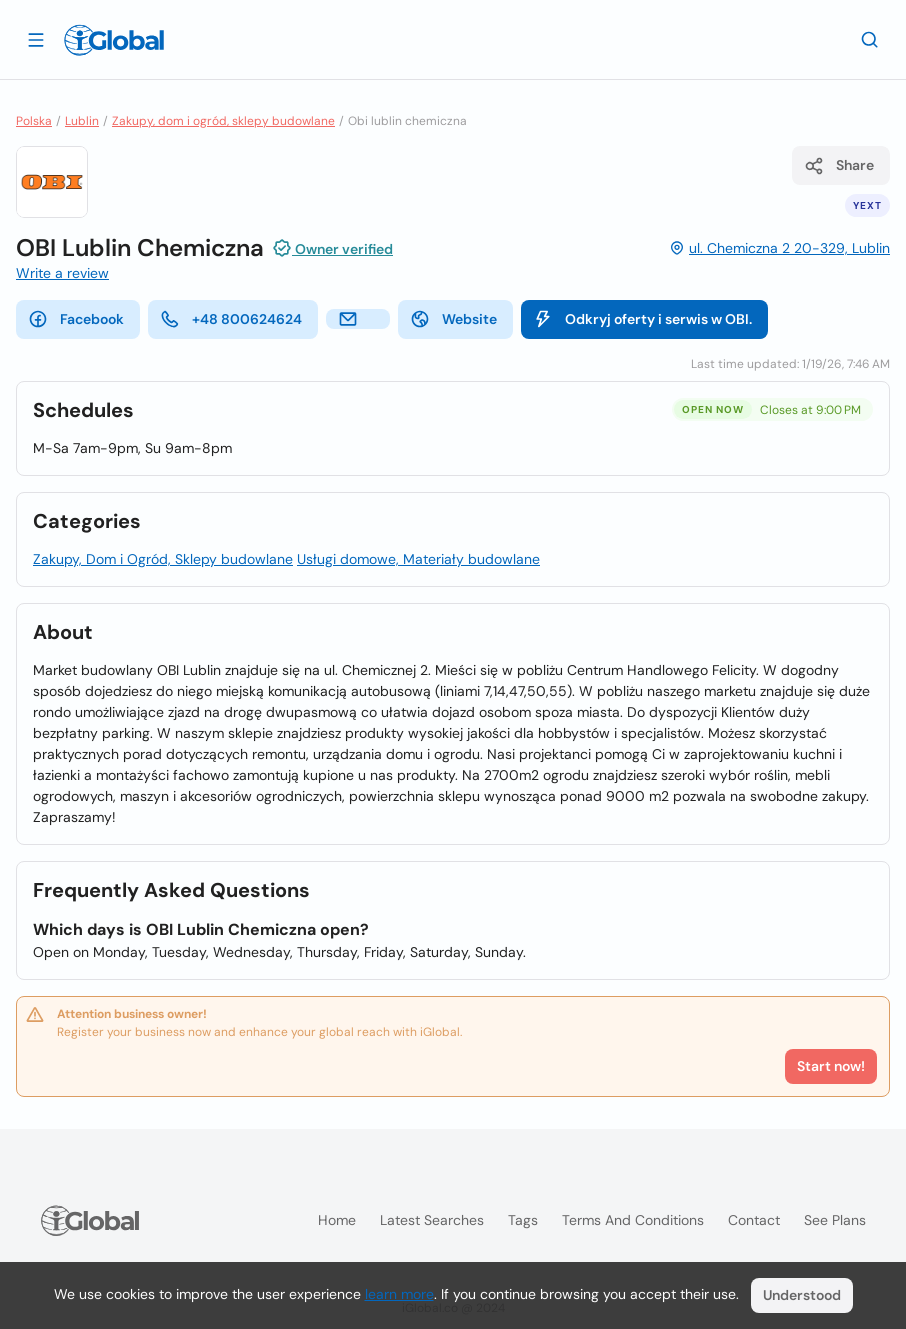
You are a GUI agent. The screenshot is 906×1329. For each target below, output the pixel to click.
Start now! (831, 1066)
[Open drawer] (36, 39)
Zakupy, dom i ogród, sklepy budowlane (223, 121)
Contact (754, 1220)
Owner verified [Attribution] (332, 248)
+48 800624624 (231, 319)
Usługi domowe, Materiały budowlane (418, 559)
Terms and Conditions (633, 1220)
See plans (835, 1220)
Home (337, 1220)
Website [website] (453, 319)
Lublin (82, 121)
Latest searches (432, 1220)
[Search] (870, 39)
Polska (34, 121)
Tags (523, 1220)
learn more (399, 1294)
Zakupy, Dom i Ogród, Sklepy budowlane (163, 559)
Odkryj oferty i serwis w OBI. (642, 319)
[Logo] (114, 40)
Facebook (76, 319)
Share (839, 166)
